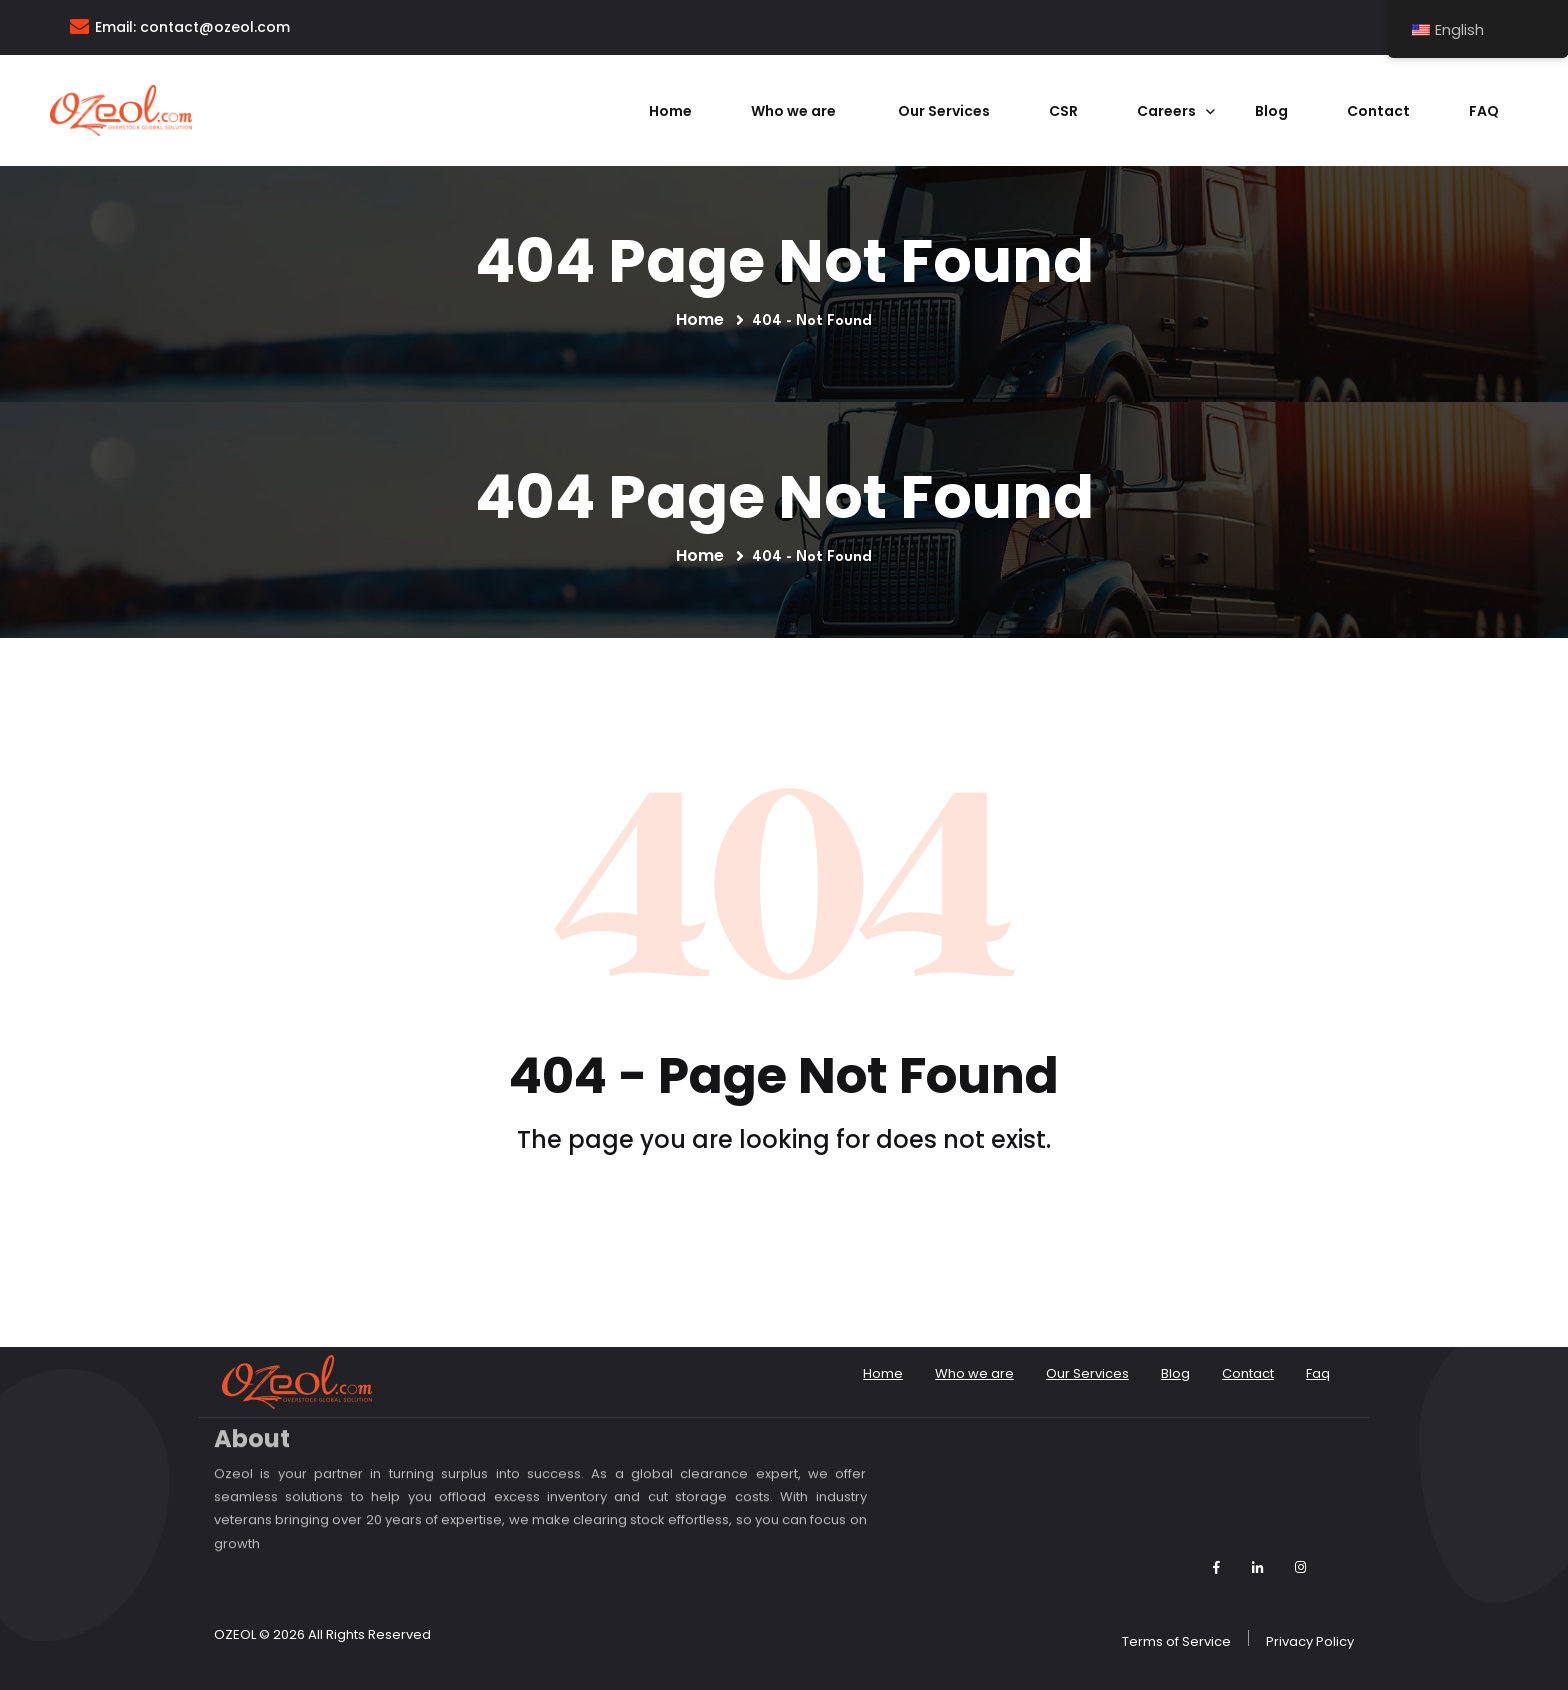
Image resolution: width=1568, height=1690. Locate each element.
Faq (1484, 111)
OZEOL (235, 1634)
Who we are (795, 111)
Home (670, 111)
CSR (1063, 111)
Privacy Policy (1310, 1641)
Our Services (944, 111)
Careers (1166, 111)
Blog (1271, 111)
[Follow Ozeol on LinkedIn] (1257, 1567)
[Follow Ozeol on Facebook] (1216, 1567)
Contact (1378, 111)
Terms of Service (1176, 1641)
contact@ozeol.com (215, 27)
